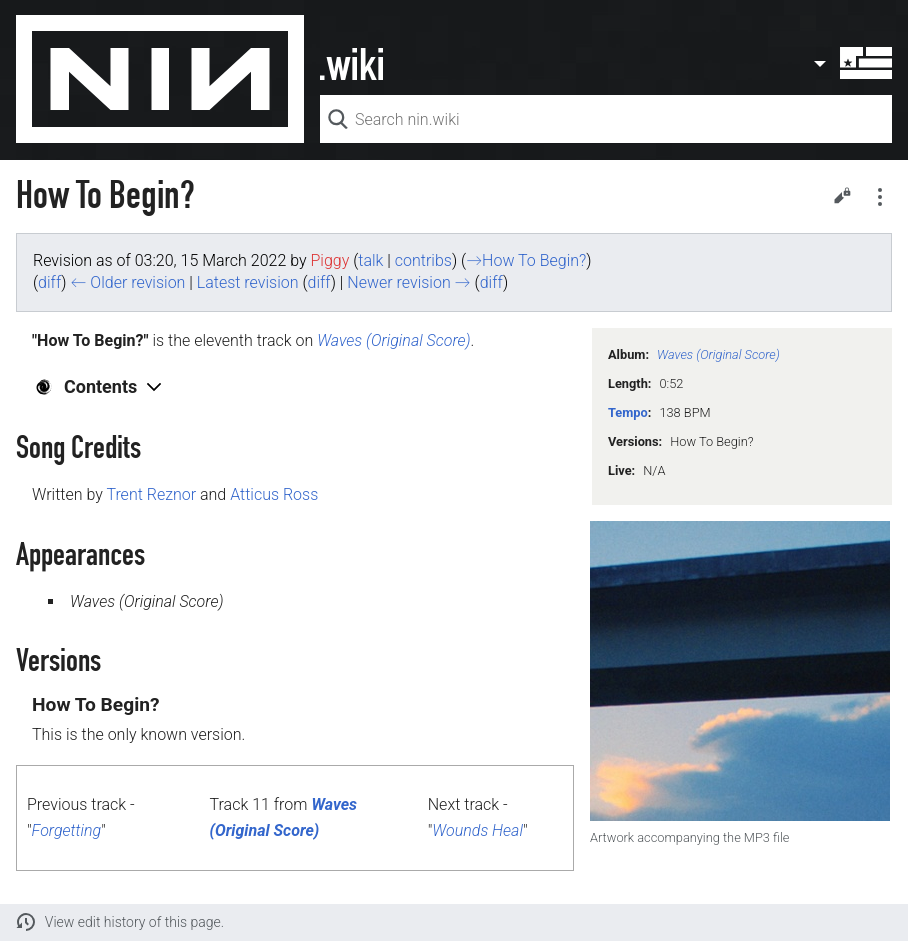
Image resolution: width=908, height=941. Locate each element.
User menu (852, 63)
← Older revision (127, 282)
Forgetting (67, 830)
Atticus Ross (274, 494)
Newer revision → (408, 282)
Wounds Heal (477, 830)
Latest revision (248, 282)
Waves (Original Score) (718, 354)
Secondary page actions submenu (880, 197)
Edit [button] (842, 195)
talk (370, 260)
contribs (423, 260)
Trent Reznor (151, 494)
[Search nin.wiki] (606, 119)
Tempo (628, 412)
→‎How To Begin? (526, 260)
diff (49, 282)
